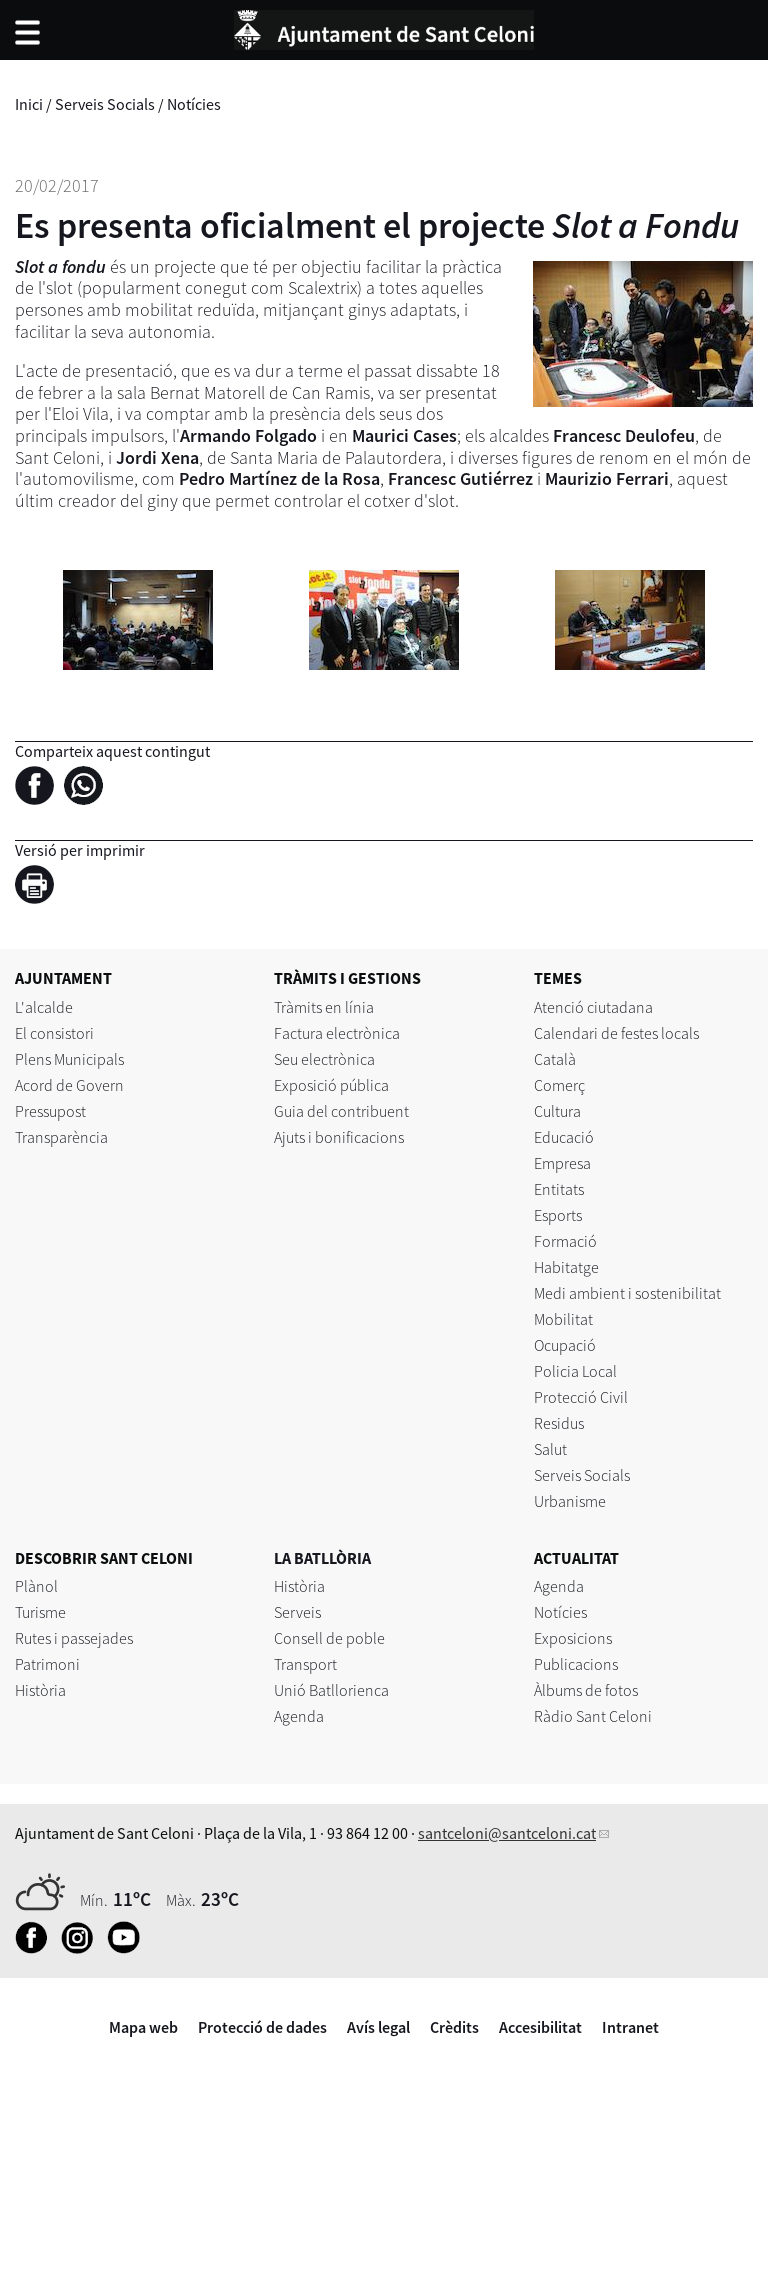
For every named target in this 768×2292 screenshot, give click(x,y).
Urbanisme (570, 1501)
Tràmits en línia (324, 1007)
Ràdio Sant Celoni (593, 1716)
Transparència (61, 1137)
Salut (550, 1449)
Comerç (559, 1085)
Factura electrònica (337, 1033)
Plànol (36, 1586)
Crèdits (454, 2027)
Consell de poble (329, 1638)
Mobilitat (563, 1319)
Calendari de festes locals (616, 1033)
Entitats (559, 1189)
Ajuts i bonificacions (339, 1137)
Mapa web (143, 2027)
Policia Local (575, 1371)
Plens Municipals (69, 1059)
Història (40, 1690)
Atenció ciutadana (593, 1007)
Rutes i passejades (74, 1638)
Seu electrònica (324, 1059)
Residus (559, 1423)
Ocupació (565, 1345)
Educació (564, 1137)
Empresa (562, 1163)
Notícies (194, 104)
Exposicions (573, 1638)
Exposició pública (331, 1085)
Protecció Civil (581, 1397)
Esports (558, 1215)
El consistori (54, 1033)
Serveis (297, 1612)
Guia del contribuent (341, 1111)
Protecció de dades (262, 2027)
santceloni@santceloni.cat (507, 1833)
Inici (29, 104)
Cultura (557, 1111)
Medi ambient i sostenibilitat (627, 1293)
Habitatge (566, 1267)
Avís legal (378, 2027)
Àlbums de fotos (586, 1690)
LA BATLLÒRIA (322, 1558)
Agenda (299, 1716)
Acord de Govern (69, 1085)
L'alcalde (44, 1007)
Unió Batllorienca (331, 1690)
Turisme (40, 1612)
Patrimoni (47, 1664)
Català (555, 1059)
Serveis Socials (105, 104)
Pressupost (50, 1111)
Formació (565, 1241)
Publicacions (576, 1664)
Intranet (630, 2027)
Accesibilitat (540, 2027)
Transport (305, 1664)
